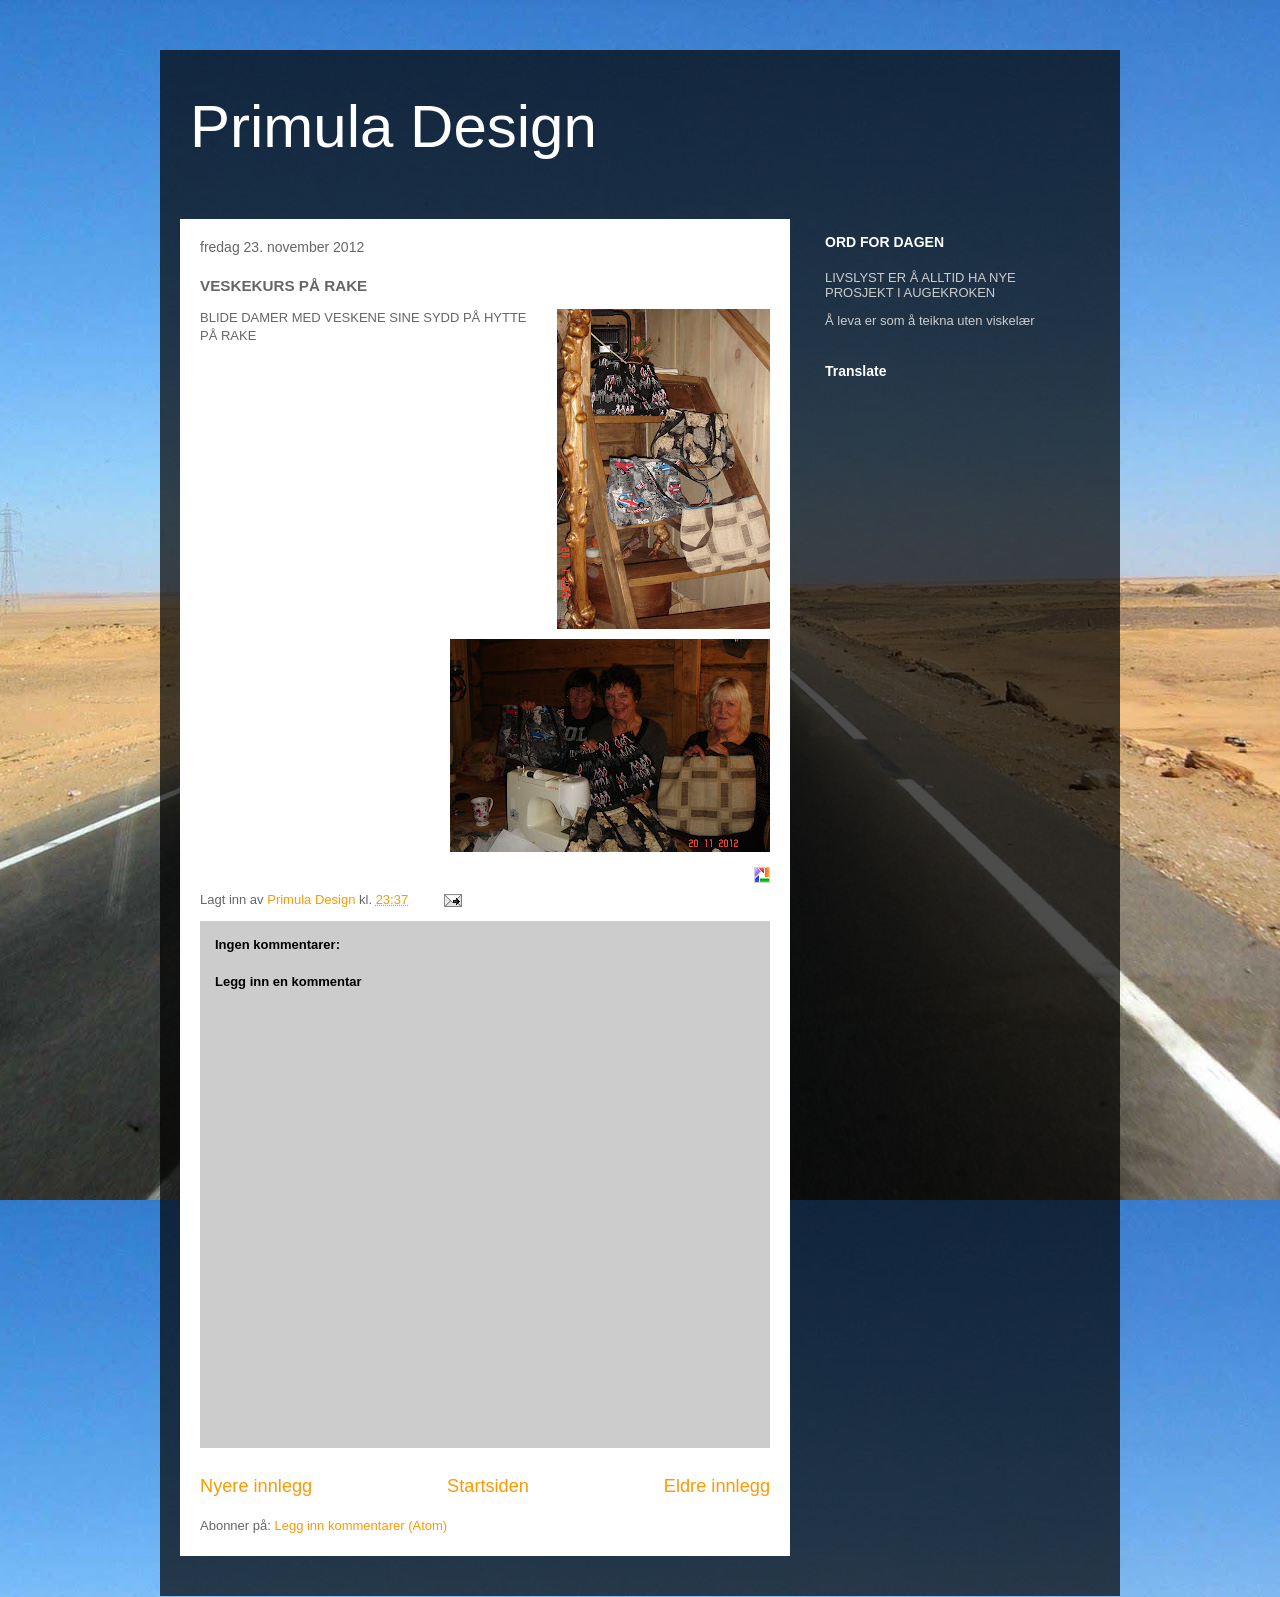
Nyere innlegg (256, 1486)
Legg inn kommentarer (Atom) (360, 1525)
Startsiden (488, 1486)
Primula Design (393, 126)
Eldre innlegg (717, 1486)
